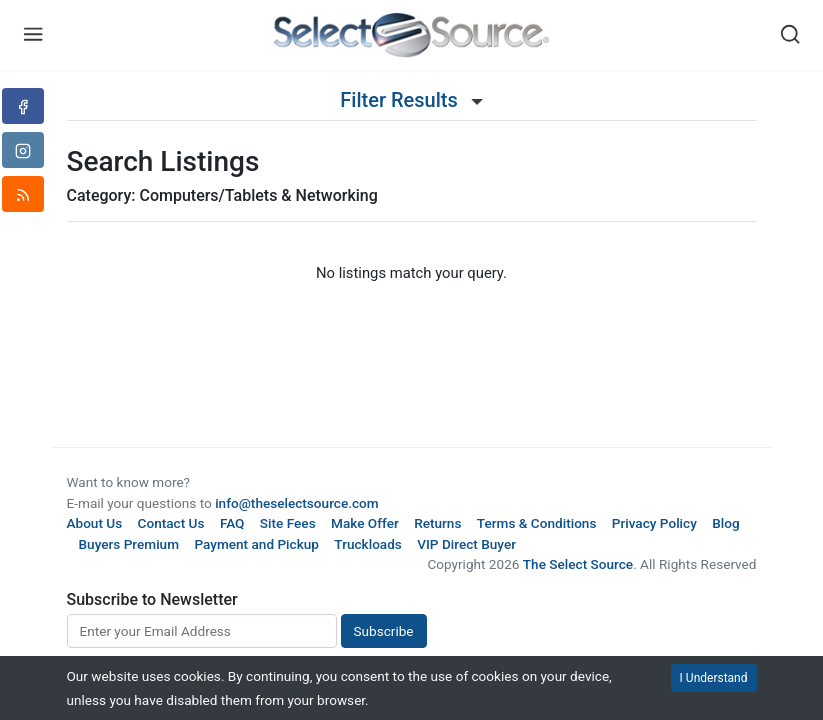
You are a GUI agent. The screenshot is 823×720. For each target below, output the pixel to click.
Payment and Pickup (256, 544)
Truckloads (368, 544)
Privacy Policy (654, 523)
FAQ (232, 523)
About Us (95, 523)
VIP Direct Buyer (466, 544)
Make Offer (365, 523)
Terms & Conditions (537, 523)
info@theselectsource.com (297, 503)
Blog (725, 523)
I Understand (714, 678)
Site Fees (288, 523)
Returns (437, 523)
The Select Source (578, 564)
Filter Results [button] (411, 100)
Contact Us (171, 523)
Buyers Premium (129, 544)
